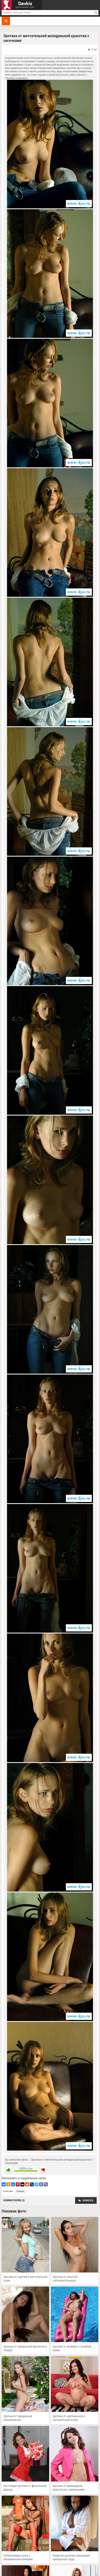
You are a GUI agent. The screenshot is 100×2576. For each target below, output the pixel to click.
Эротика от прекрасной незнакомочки (17, 2418)
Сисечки (20, 2191)
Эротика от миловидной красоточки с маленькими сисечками (69, 2487)
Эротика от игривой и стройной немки (72, 2348)
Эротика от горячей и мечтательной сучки (25, 2278)
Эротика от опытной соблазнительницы (65, 2278)
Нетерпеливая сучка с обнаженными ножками (18, 2557)
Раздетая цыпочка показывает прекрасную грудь (71, 2557)
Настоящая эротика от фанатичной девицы (24, 2487)
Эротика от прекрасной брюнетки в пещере (25, 2348)
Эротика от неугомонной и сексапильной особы (69, 2418)
